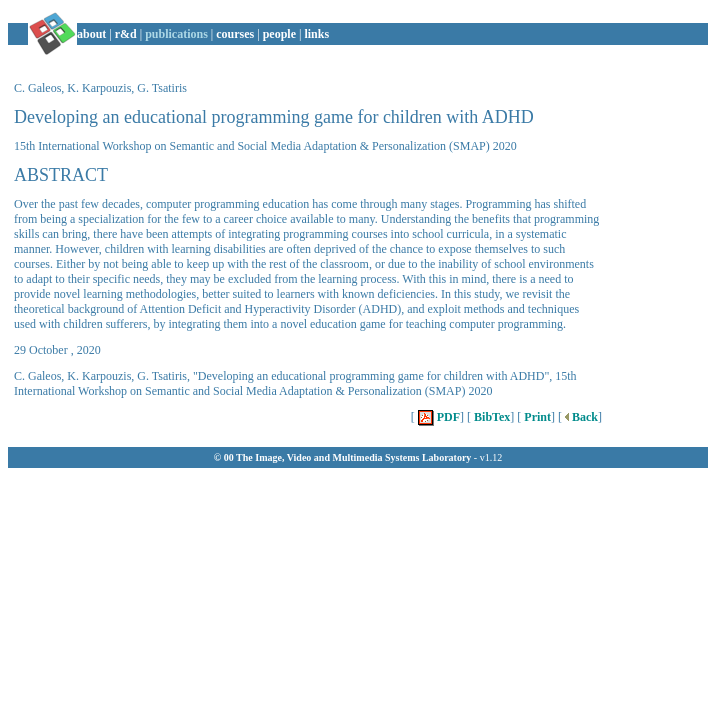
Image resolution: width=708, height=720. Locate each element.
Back (580, 417)
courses (235, 34)
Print (536, 417)
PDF (437, 417)
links (316, 34)
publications (176, 34)
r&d (126, 34)
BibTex (490, 417)
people (279, 34)
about (91, 34)
